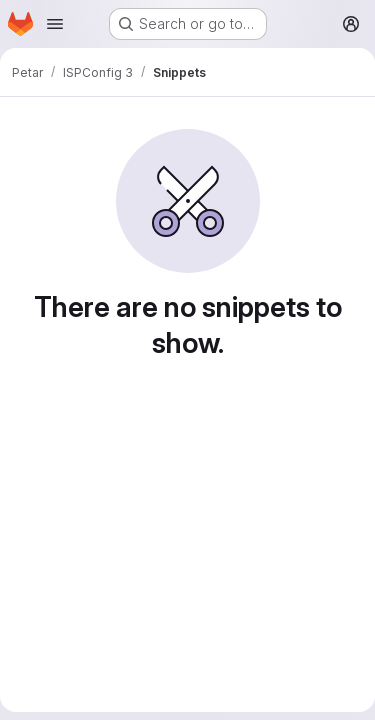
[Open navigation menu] (55, 24)
